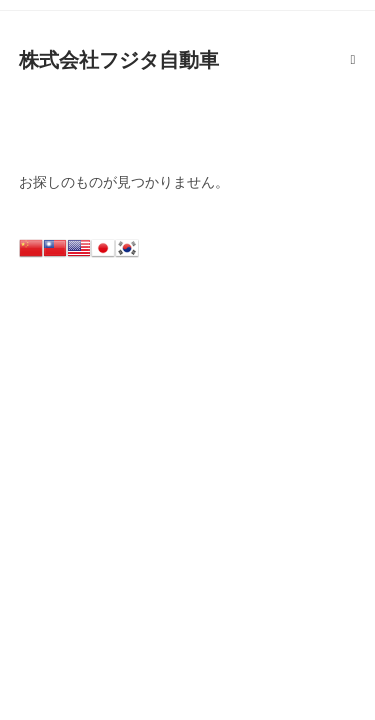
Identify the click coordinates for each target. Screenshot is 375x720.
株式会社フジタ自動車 (119, 60)
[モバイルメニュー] (354, 60)
